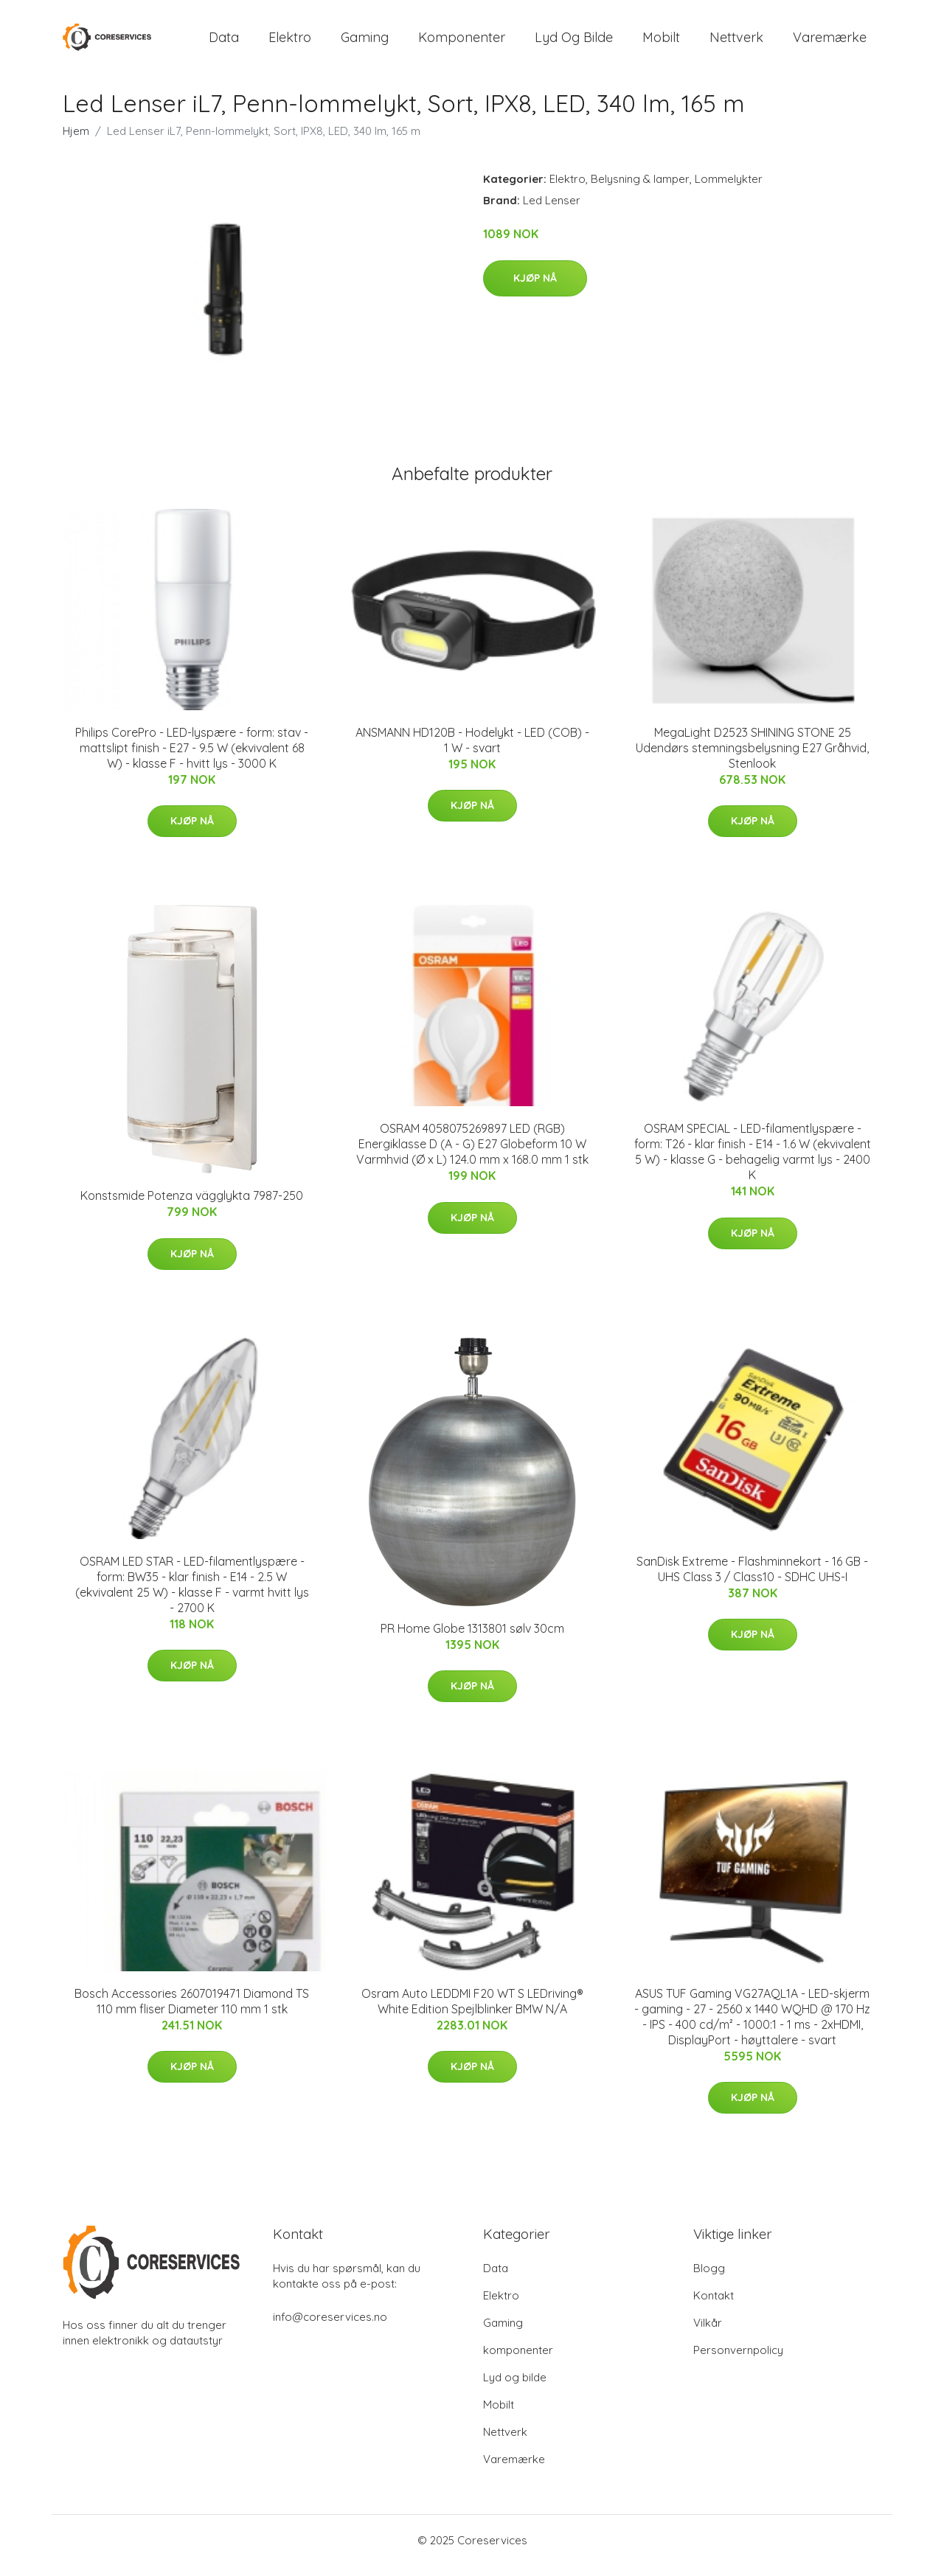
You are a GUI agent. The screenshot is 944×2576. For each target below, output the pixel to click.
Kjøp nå (535, 288)
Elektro (289, 42)
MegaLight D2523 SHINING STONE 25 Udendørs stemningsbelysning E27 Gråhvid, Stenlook (752, 758)
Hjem (76, 141)
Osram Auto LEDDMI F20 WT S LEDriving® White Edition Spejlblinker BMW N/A (472, 2011)
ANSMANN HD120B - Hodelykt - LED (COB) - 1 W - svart (472, 750)
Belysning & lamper (640, 189)
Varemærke (830, 42)
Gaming (365, 42)
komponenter (461, 42)
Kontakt (713, 2306)
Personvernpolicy (738, 2360)
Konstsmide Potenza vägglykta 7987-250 (191, 1205)
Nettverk (736, 42)
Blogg (709, 2278)
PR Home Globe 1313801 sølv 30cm (472, 1638)
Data (224, 42)
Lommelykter (729, 189)
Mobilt (661, 42)
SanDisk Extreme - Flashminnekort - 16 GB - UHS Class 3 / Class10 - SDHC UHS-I (752, 1579)
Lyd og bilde (574, 42)
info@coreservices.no (330, 2327)
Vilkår (707, 2333)
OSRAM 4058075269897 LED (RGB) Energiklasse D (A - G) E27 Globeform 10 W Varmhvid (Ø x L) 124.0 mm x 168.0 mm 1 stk (472, 1154)
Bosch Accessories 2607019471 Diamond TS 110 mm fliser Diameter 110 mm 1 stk (191, 2011)
